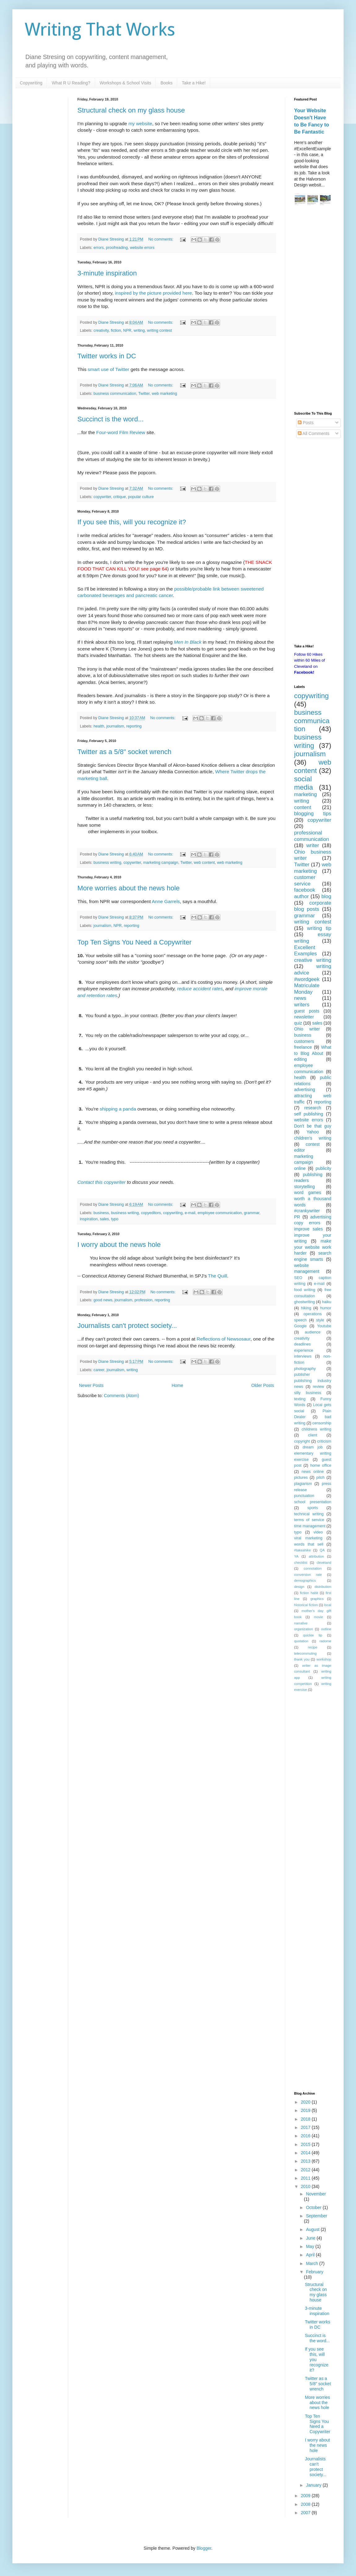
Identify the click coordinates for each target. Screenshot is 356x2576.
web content (204, 862)
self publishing (308, 1113)
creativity (101, 330)
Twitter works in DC (106, 356)
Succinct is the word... (110, 419)
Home (177, 1385)
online (300, 1168)
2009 (306, 2495)
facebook (304, 890)
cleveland (324, 1562)
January (314, 2485)
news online (313, 1471)
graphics (316, 1599)
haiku (326, 1302)
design (299, 1587)
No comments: (161, 239)
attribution (316, 1556)
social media (303, 783)
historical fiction (306, 1605)
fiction (116, 330)
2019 (306, 2110)
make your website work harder (312, 1247)
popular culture (141, 497)
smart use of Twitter (108, 369)
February (314, 2271)
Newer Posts (91, 1385)
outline (326, 1629)
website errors (142, 247)
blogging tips (312, 814)
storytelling (304, 1186)
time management (309, 1526)
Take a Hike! (194, 82)
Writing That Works (100, 29)
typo (115, 1219)
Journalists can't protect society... (127, 1325)
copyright (302, 1441)
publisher (302, 1374)
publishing (312, 1174)
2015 (306, 2144)
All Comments (313, 433)
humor (325, 1308)
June (311, 2238)
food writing (304, 1290)
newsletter (304, 1016)
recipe (312, 1647)
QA (322, 1550)
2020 (306, 2102)
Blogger (204, 2548)
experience (303, 1350)
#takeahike (302, 1550)
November (316, 2193)
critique (119, 497)
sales (104, 1219)
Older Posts (262, 1385)
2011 (306, 2178)
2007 (306, 2512)
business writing (107, 862)
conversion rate (308, 1574)
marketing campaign (160, 862)
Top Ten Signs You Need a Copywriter (134, 942)
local (327, 1605)
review (318, 1386)
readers (301, 1180)
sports (312, 1508)
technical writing (308, 1514)
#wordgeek (306, 979)
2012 (306, 2169)
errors (98, 247)
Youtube (324, 1326)
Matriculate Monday (306, 989)
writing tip (319, 928)
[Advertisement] (312, 309)
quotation (301, 1641)
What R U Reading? (71, 82)
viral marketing (308, 1538)
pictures (301, 1477)
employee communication (220, 1213)
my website (140, 123)
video (318, 1532)
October (314, 2207)
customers (304, 1041)
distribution (323, 1587)
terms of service (309, 1520)
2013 (306, 2161)
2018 (306, 2119)
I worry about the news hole (119, 1244)
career (98, 1370)
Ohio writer (307, 1028)
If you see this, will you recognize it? (131, 522)
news (300, 998)
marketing (305, 794)
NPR (127, 330)
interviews (302, 1356)
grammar (251, 1213)
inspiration (89, 1219)
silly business (307, 1393)
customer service (304, 880)
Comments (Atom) (121, 1395)
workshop (323, 1659)
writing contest (159, 330)
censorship (321, 1423)
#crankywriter (307, 1210)
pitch (320, 1477)
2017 (306, 2127)
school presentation (312, 1502)
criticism (324, 1441)
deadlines (302, 1344)
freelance (303, 1047)
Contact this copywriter (101, 1182)
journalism (115, 726)
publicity (323, 1168)
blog (326, 896)
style (320, 1320)
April (311, 2254)
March (312, 2263)
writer (312, 845)
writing (139, 330)
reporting (134, 726)
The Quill (217, 1275)
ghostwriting (304, 1302)
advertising (304, 1089)
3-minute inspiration (107, 273)
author (301, 896)
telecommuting (305, 1653)
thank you (302, 1659)
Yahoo (312, 1131)
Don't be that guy (312, 1126)
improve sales (308, 1228)
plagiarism (303, 1484)
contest (312, 1144)
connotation (313, 1568)
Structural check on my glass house (131, 110)
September (316, 2215)
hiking (306, 1308)
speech (300, 1320)
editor (299, 1150)
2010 (306, 2186)
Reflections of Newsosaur (223, 1338)
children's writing (312, 1138)
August (313, 2229)
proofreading (117, 247)
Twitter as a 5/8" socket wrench (124, 752)
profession (143, 1300)
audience (312, 1332)
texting (300, 1399)
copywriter (102, 497)
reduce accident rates (200, 988)
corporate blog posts (312, 906)
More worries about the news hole (128, 888)
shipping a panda (118, 1108)
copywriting (173, 1213)
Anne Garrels (166, 901)
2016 (306, 2135)
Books (166, 82)
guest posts (306, 1011)
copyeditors (151, 1213)
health (98, 726)
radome (325, 1641)
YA (296, 1556)
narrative (301, 1623)
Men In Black (188, 642)
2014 (306, 2152)
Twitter (144, 393)
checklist (300, 1562)
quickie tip (312, 1635)
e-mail (190, 1213)
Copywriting (31, 82)
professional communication (311, 836)
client (312, 1435)
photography (305, 1369)
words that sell (308, 1544)
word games (307, 1192)
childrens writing (316, 1429)
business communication (114, 393)
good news (102, 1300)
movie (318, 1617)
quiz (298, 1023)
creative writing (312, 960)
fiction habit (309, 1593)
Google (300, 1326)
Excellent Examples (305, 951)
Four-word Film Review (120, 432)
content (302, 807)
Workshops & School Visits (125, 82)
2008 (306, 2504)
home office (320, 1465)
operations (313, 1314)
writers (301, 1005)
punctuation (304, 1496)
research (312, 1107)
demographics (305, 1580)
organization (303, 1629)
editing (300, 1059)
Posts (306, 422)
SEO (298, 1278)
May (310, 2246)
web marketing (164, 393)
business (101, 1213)
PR (297, 1216)
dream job (313, 1447)
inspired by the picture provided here (153, 293)
